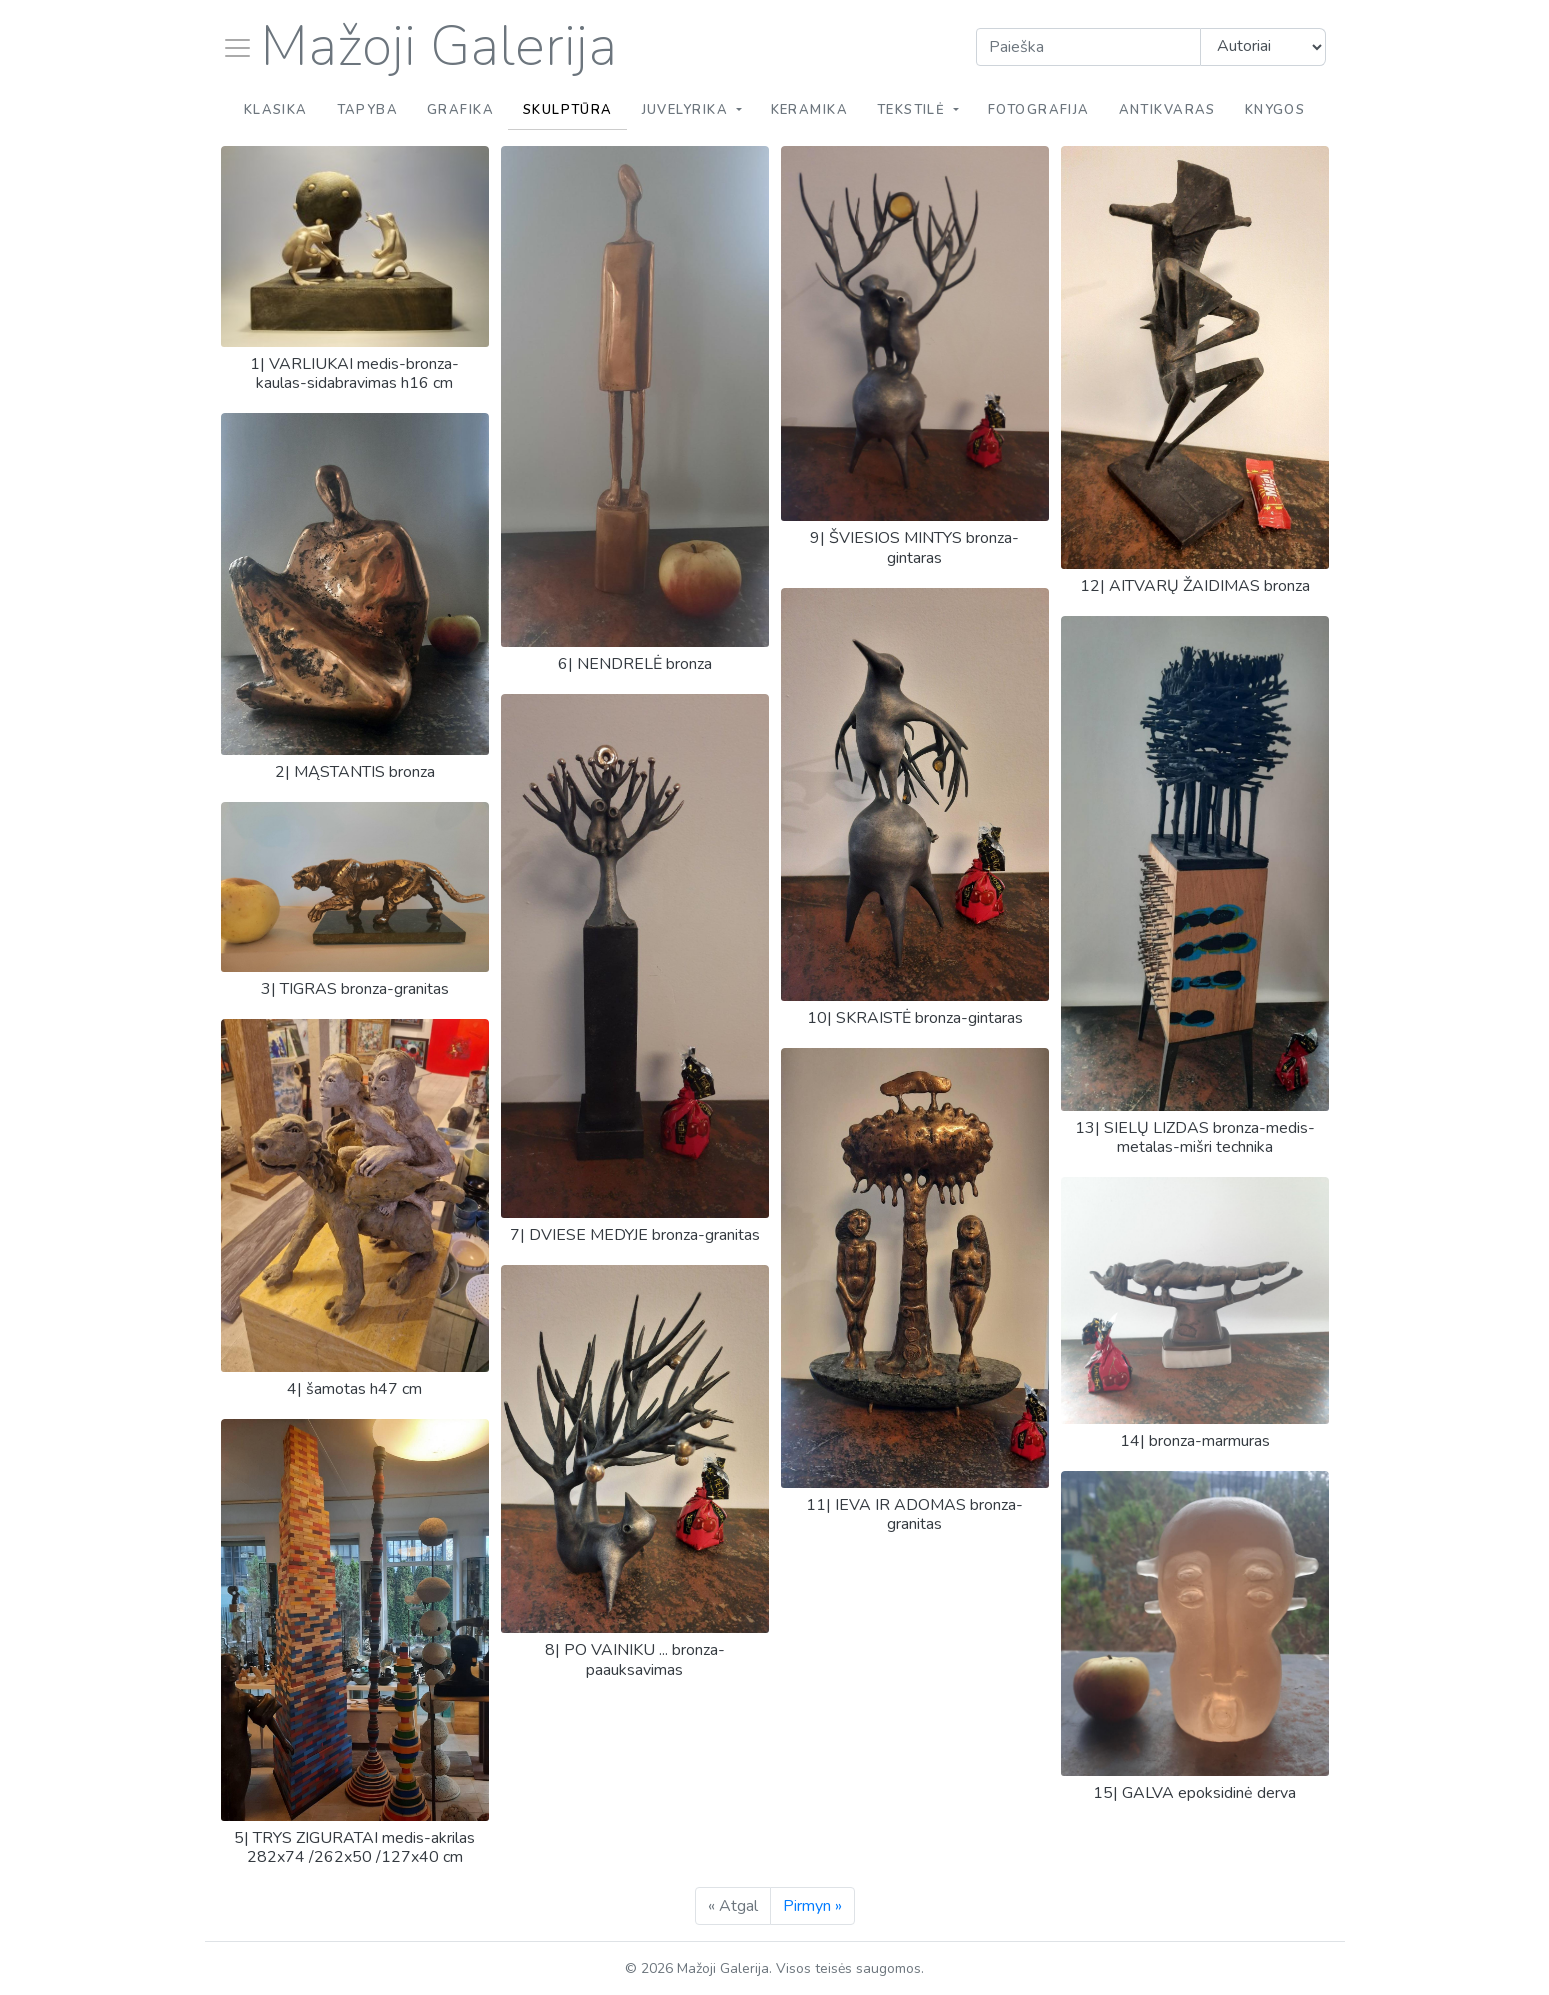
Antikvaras (1167, 110)
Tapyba (368, 110)
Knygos (1275, 110)
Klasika (276, 110)
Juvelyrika (687, 110)
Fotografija (1039, 110)
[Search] (1088, 47)
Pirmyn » (812, 1906)
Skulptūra (568, 110)
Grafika (460, 110)
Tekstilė (913, 110)
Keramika (810, 110)
